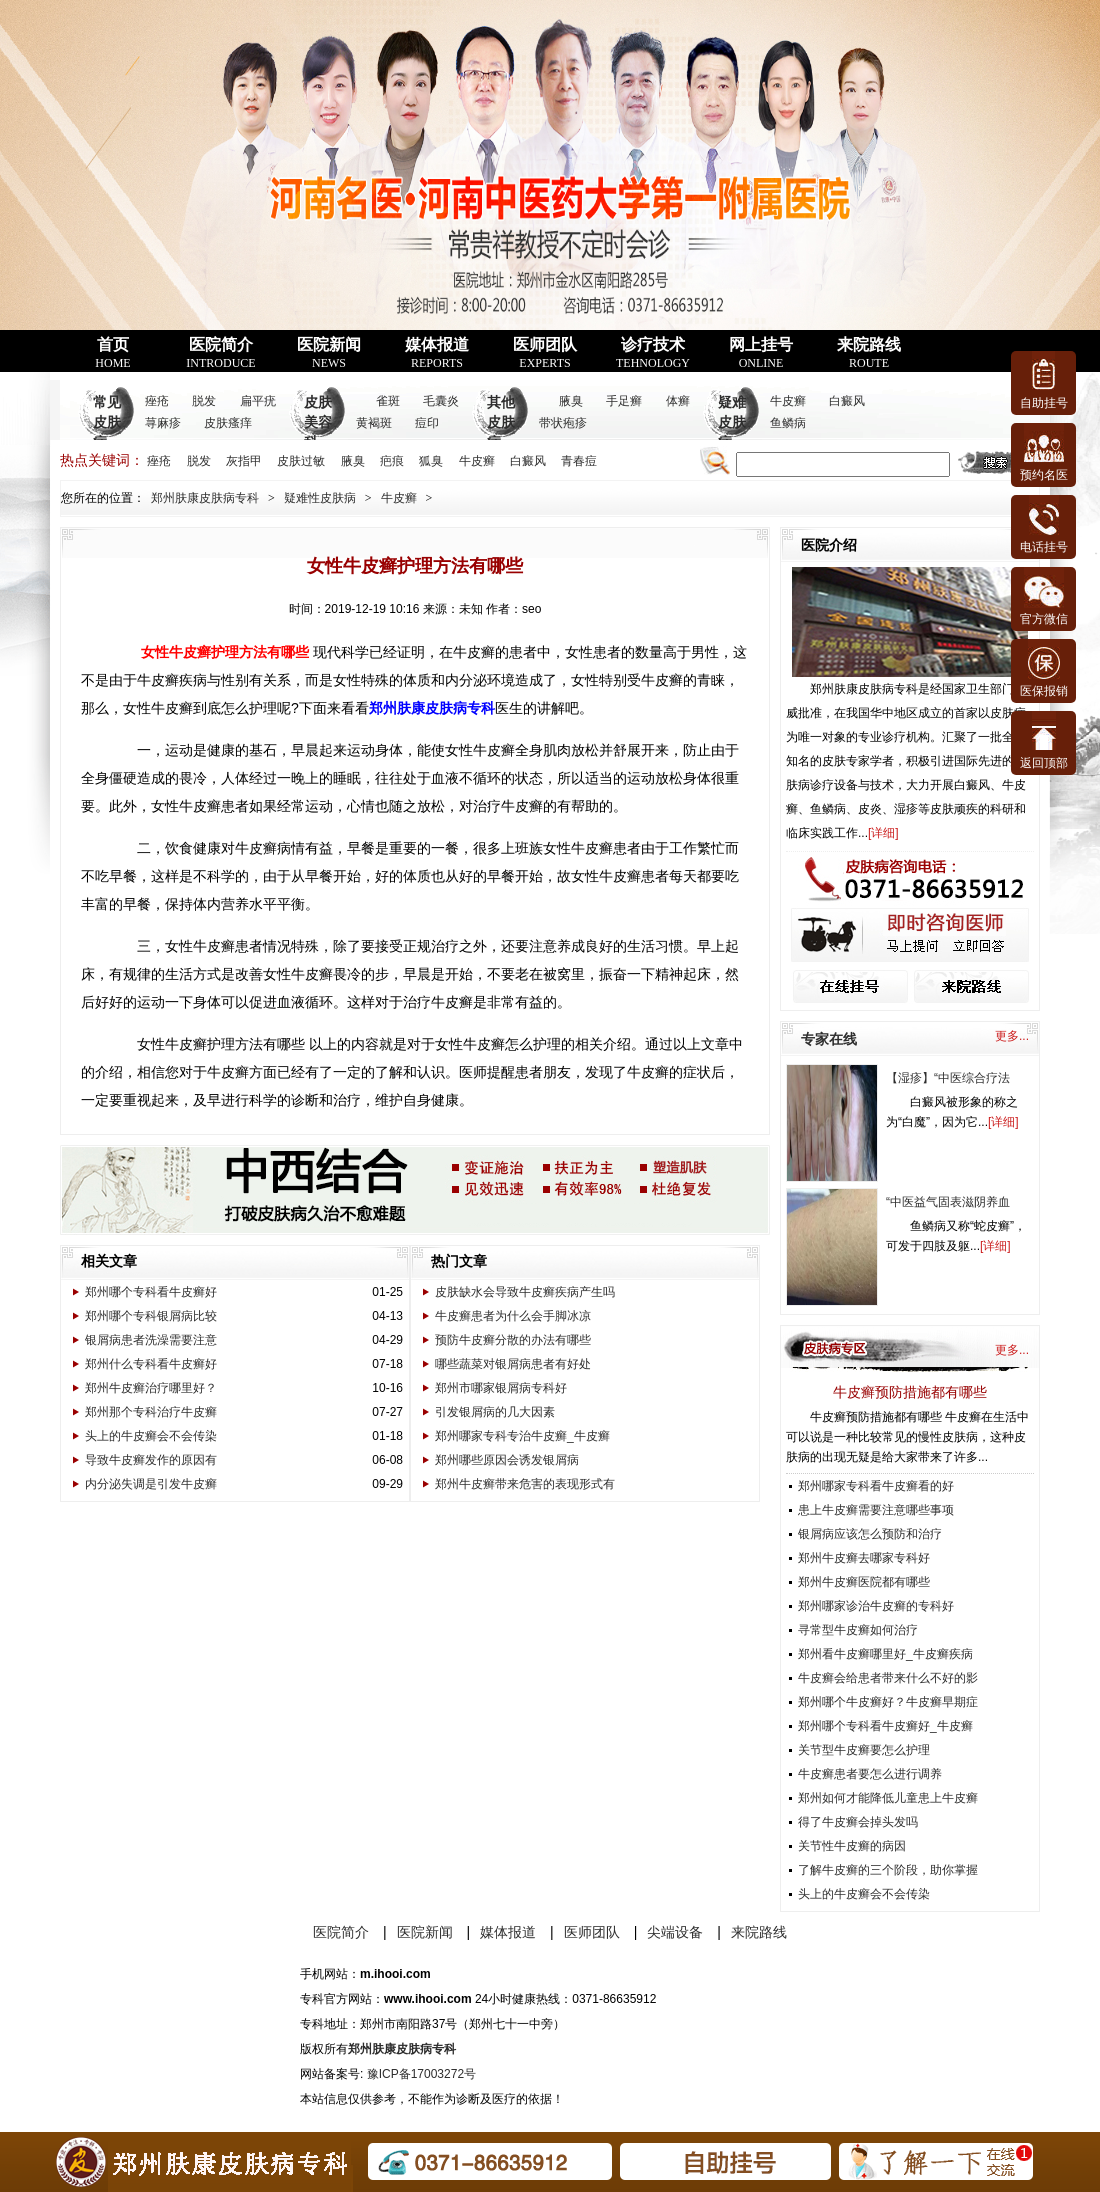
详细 (883, 833)
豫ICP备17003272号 (421, 2074)
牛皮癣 (788, 401)
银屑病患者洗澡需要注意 (151, 1340)
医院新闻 (329, 353)
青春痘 (579, 461)
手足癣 (624, 401)
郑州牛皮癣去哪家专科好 (864, 1558)
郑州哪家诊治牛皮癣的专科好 (876, 1606)
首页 (112, 353)
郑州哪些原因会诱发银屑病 (507, 1460)
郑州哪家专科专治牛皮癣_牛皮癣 (522, 1436)
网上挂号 (761, 353)
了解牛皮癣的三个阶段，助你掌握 (888, 1870)
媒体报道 (437, 353)
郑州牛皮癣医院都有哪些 (864, 1582)
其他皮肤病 (501, 422)
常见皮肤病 (107, 422)
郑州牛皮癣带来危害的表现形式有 (525, 1484)
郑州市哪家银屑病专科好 (501, 1388)
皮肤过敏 (301, 461)
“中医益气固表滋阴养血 (948, 1202)
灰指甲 (244, 461)
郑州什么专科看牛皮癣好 (151, 1364)
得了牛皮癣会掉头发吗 (858, 1822)
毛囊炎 (441, 401)
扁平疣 (258, 401)
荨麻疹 (163, 423)
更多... (1012, 1036)
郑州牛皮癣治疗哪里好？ (151, 1388)
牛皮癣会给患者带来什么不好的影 (888, 1678)
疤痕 (392, 461)
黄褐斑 (374, 423)
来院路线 (869, 353)
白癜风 (847, 401)
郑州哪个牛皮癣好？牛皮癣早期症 (888, 1702)
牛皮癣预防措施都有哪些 (910, 1392)
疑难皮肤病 (732, 422)
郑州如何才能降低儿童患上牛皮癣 (888, 1798)
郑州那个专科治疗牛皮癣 (151, 1412)
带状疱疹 (563, 423)
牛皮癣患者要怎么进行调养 (870, 1774)
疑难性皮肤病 (320, 498)
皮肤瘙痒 (228, 423)
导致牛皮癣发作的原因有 (151, 1460)
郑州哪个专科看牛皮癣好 (151, 1292)
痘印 (427, 423)
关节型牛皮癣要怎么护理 (864, 1750)
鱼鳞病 (788, 423)
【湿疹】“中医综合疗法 (948, 1078)
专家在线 (829, 1039)
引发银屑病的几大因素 (495, 1412)
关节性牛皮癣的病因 (852, 1846)
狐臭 (431, 461)
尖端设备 (675, 1932)
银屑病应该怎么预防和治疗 (870, 1534)
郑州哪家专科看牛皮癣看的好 (876, 1486)
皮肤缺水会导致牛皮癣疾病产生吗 (525, 1292)
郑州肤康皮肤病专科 (205, 498)
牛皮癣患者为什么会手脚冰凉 (513, 1316)
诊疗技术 (653, 353)
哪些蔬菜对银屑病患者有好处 (513, 1364)
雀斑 (388, 401)
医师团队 (545, 353)
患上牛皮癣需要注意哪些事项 (876, 1510)
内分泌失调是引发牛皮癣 (151, 1484)
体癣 (678, 401)
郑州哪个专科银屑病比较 (151, 1316)
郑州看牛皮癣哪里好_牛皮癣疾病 (885, 1654)
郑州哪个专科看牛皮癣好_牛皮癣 (885, 1726)
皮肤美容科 (318, 422)
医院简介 (220, 353)
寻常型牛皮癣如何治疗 (858, 1630)
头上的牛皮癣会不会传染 (151, 1436)
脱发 (204, 401)
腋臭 (571, 401)
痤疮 (157, 401)
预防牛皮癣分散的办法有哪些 (513, 1340)
